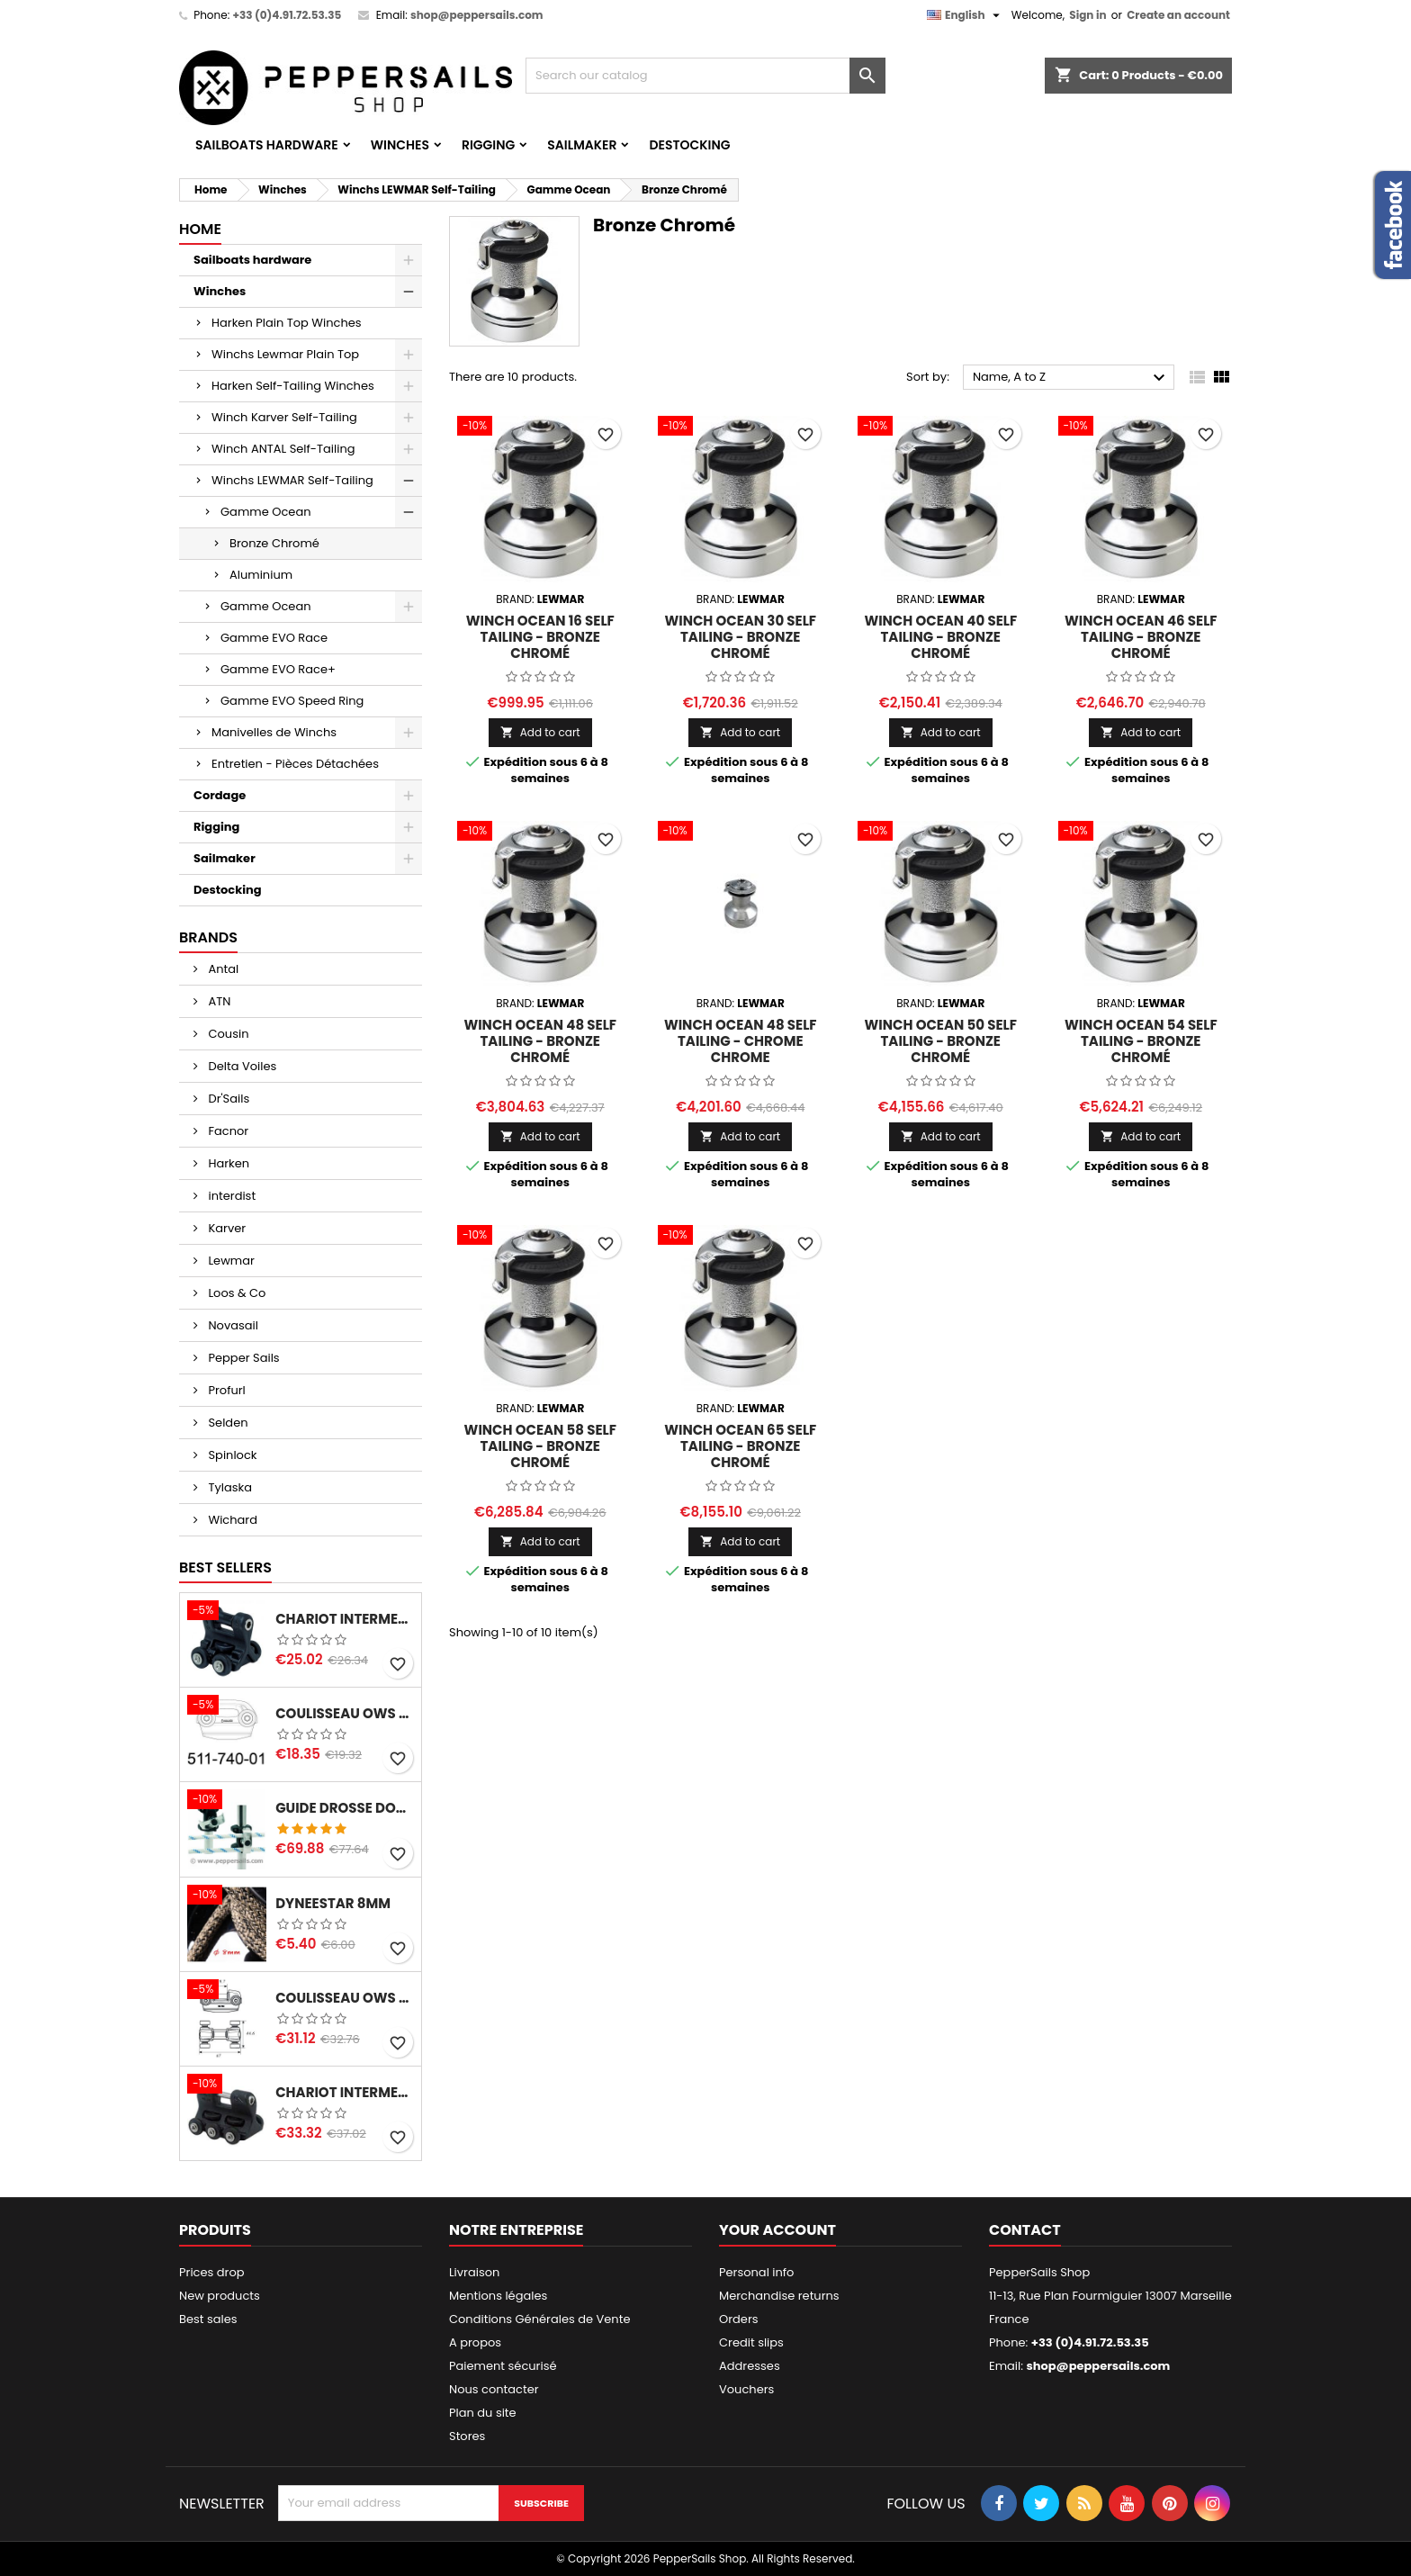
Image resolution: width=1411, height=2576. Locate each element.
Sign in (1087, 15)
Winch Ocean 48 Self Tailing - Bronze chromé (539, 1041)
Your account (777, 2230)
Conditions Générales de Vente (539, 2319)
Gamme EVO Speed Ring (292, 700)
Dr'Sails (227, 1098)
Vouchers (746, 2389)
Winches (400, 145)
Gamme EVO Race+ (278, 669)
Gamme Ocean (265, 511)
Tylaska (228, 1487)
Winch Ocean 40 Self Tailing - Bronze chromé (940, 636)
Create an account (1178, 15)
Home (200, 229)
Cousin (226, 1033)
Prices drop (212, 2272)
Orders (739, 2319)
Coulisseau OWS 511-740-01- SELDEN (344, 1714)
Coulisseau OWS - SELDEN (344, 1998)
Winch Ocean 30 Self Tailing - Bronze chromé (740, 636)
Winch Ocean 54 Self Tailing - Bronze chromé (1141, 1041)
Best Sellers (225, 1567)
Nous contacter (494, 2389)
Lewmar (230, 1260)
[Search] (705, 76)
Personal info (756, 2272)
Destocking (689, 145)
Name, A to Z (1071, 378)
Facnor (226, 1130)
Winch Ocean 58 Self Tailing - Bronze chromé (540, 1446)
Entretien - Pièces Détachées (295, 763)
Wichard (231, 1519)
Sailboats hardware (266, 145)
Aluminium (260, 574)
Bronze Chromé (274, 543)
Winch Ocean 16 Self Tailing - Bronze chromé (540, 636)
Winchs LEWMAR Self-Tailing (292, 480)
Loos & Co (235, 1293)
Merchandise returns (779, 2295)
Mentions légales (498, 2295)
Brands (208, 937)
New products (219, 2295)
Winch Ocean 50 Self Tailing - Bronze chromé (941, 1041)
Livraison (474, 2272)
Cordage (219, 795)
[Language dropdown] (965, 15)
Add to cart (540, 732)
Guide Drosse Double (344, 1808)
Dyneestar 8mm (333, 1904)
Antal (221, 968)
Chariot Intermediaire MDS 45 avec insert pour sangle (344, 1619)
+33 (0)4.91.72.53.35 (286, 15)
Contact (1025, 2230)
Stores (467, 2436)
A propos (475, 2342)
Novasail (231, 1325)
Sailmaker (581, 145)
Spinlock (231, 1455)
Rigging (488, 145)
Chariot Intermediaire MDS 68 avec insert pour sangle (344, 2093)
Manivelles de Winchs (274, 732)
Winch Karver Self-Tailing (284, 417)
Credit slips (751, 2342)
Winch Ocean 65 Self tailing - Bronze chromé (740, 1446)
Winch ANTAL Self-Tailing (283, 448)
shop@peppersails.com (477, 15)
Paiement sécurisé (503, 2365)
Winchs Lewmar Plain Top (285, 354)
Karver (225, 1228)
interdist (230, 1195)
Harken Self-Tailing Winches (292, 385)
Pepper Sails (242, 1357)
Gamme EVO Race (274, 637)
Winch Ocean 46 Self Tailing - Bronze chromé (1141, 636)
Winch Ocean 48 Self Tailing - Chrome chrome (740, 1041)
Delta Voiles (240, 1066)
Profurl (225, 1390)
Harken (227, 1163)
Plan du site (483, 2412)
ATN (217, 1001)
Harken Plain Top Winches (286, 322)
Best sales (208, 2319)
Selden (226, 1422)
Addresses (749, 2365)
